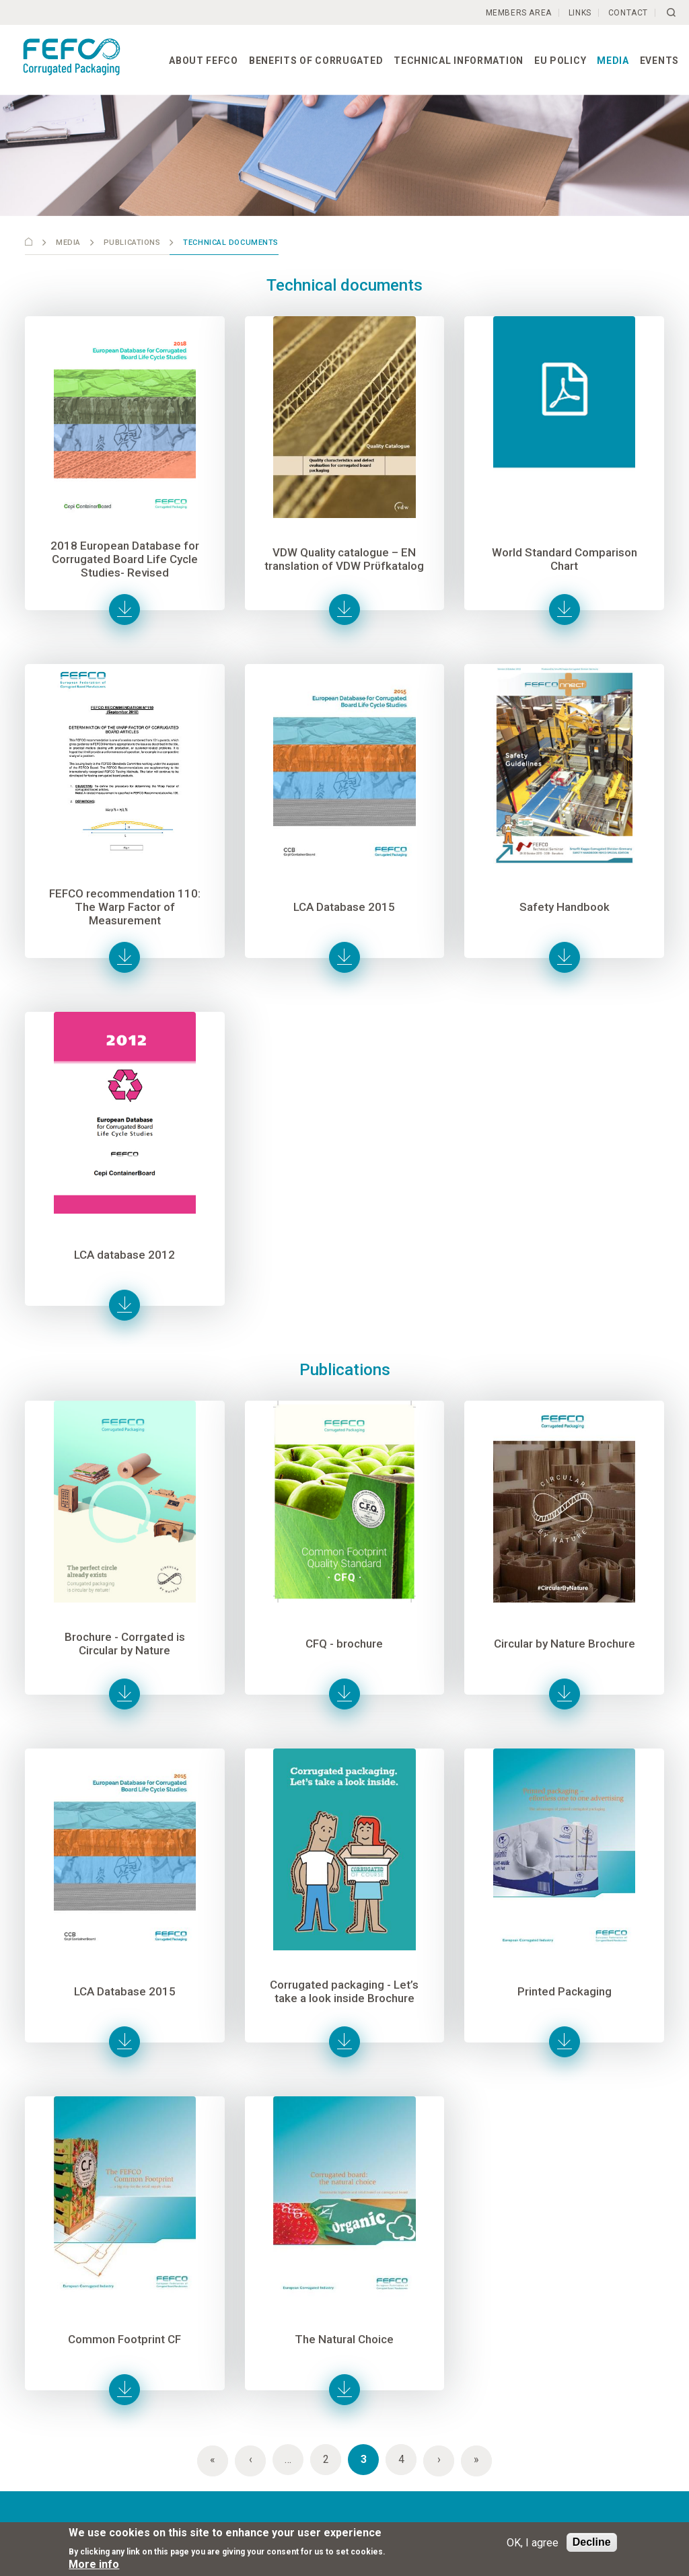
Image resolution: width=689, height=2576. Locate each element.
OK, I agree (532, 2542)
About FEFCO (203, 60)
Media (613, 60)
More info (94, 2564)
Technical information (458, 60)
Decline (592, 2542)
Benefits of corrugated (316, 60)
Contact (628, 13)
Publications (132, 242)
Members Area (519, 13)
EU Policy (560, 60)
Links (580, 13)
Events (659, 60)
